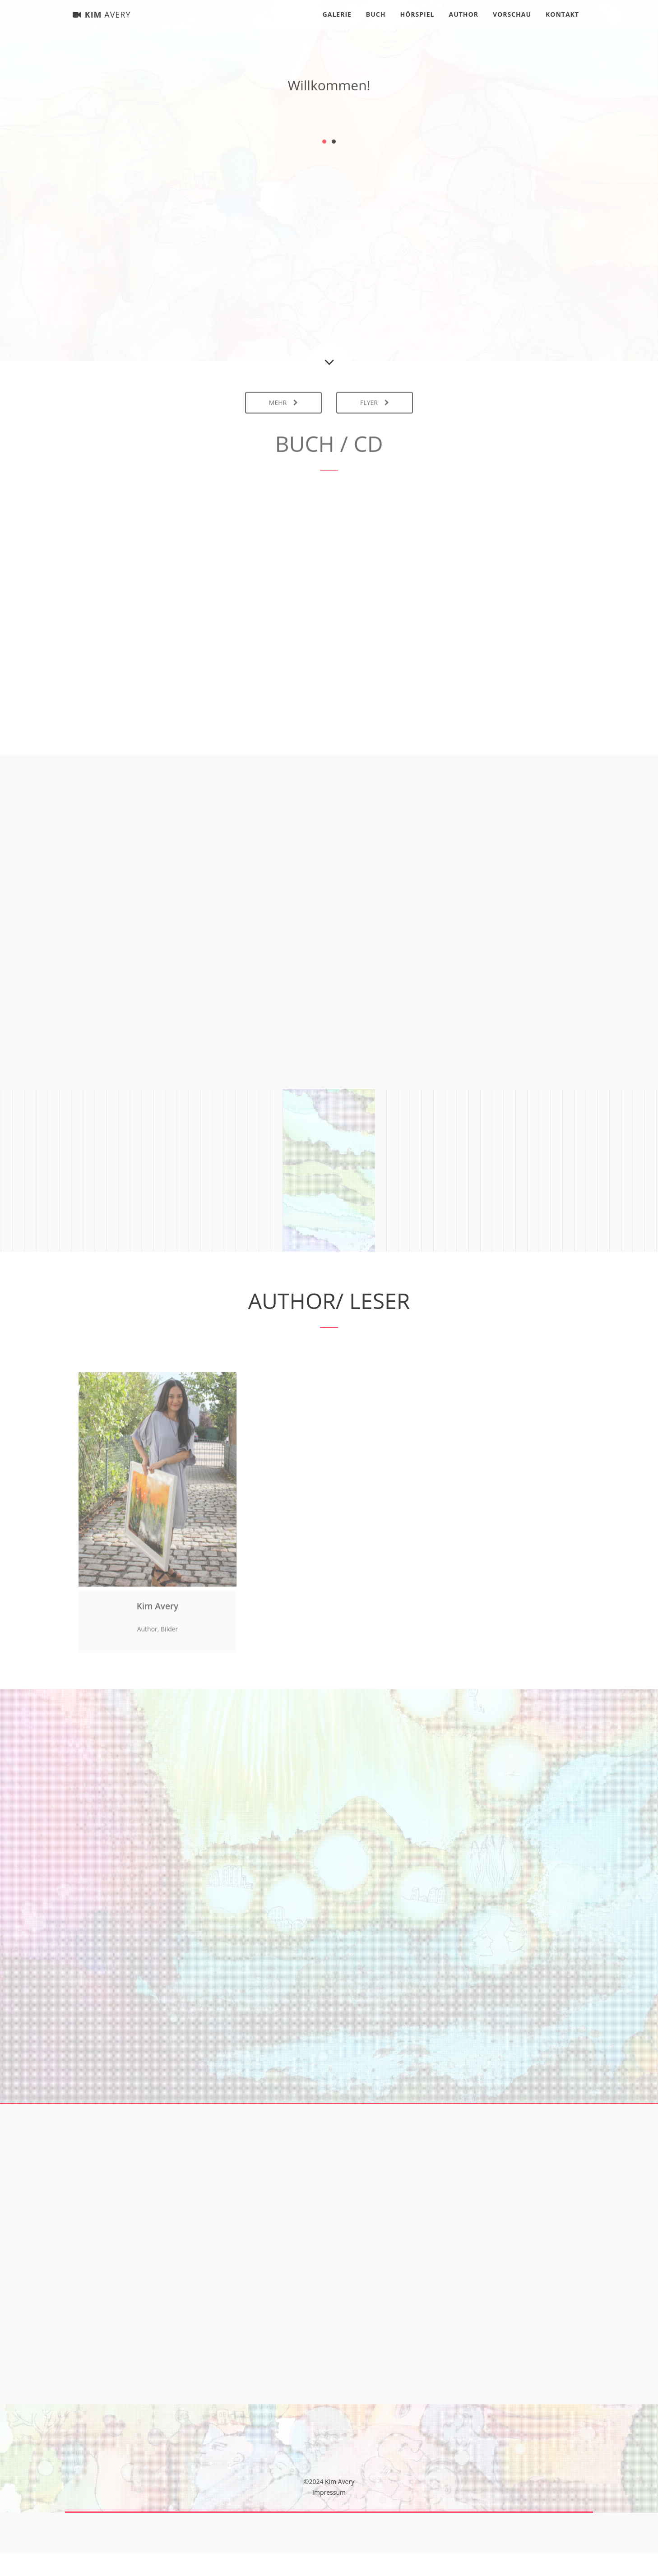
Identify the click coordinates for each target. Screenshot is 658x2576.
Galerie (337, 20)
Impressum (329, 2492)
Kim (102, 20)
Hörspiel (417, 20)
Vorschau (512, 20)
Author (463, 20)
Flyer (374, 408)
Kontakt (562, 20)
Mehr (283, 408)
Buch (376, 20)
